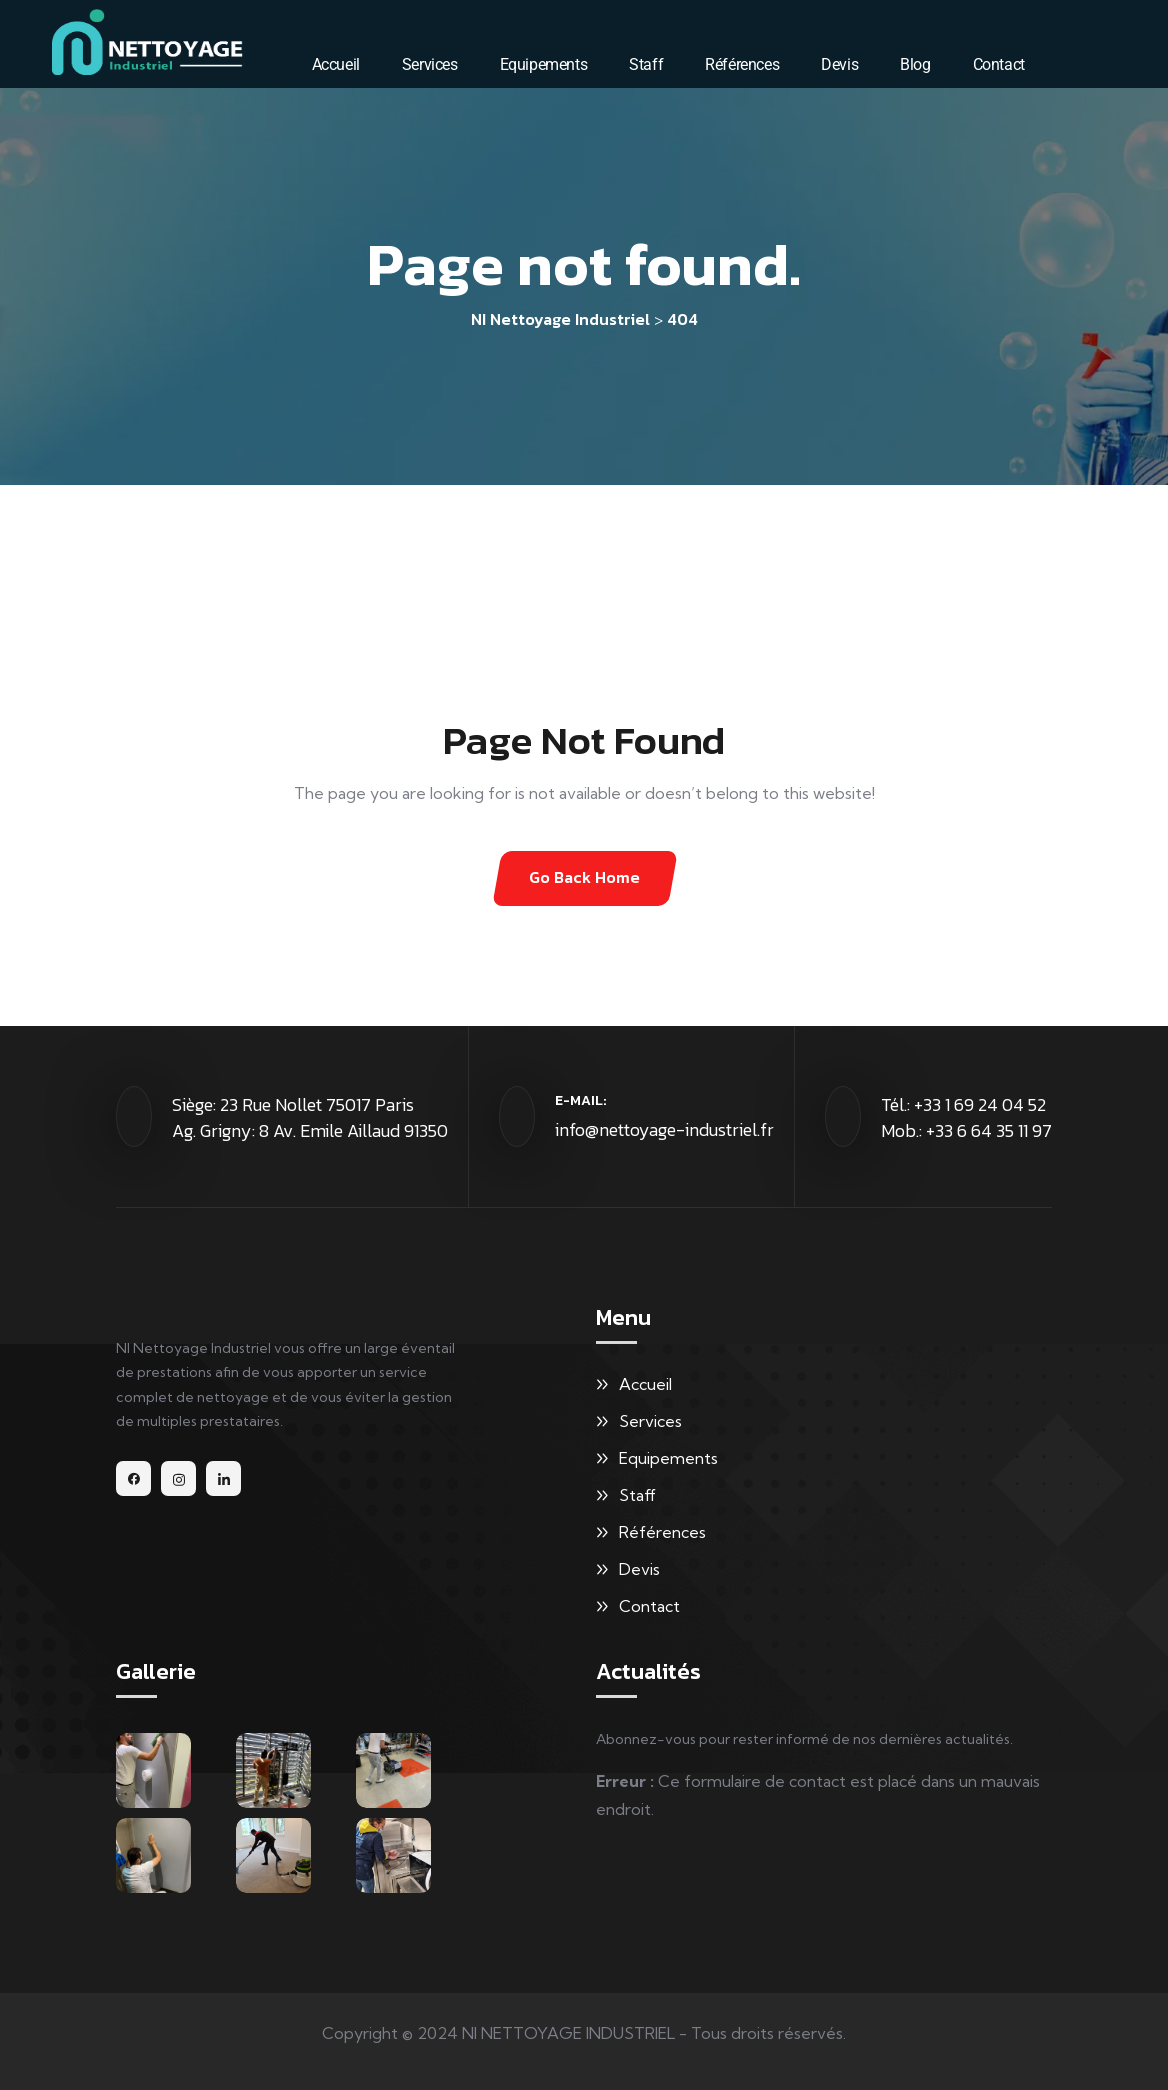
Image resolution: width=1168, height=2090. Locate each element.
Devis (839, 64)
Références (742, 64)
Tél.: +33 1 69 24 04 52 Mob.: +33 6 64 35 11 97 (966, 1116)
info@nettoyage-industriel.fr (664, 1128)
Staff (646, 64)
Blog (915, 64)
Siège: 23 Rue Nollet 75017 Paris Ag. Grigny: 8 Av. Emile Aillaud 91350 (310, 1116)
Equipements (544, 64)
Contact (999, 64)
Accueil (336, 64)
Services (430, 64)
